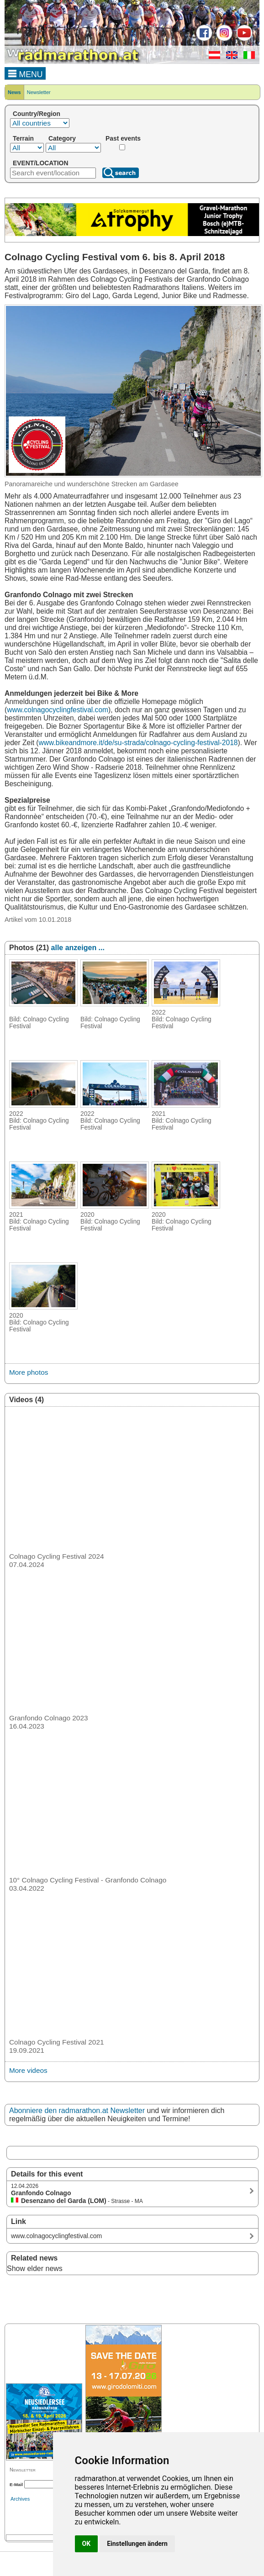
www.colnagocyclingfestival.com (57, 710)
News (14, 92)
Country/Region (36, 113)
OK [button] (86, 2543)
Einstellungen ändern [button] (137, 2543)
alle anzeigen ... (78, 948)
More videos (28, 2070)
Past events (123, 138)
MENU (25, 73)
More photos (28, 1372)
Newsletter (39, 92)
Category (62, 138)
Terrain (23, 138)
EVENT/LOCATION (40, 163)
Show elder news (35, 2268)
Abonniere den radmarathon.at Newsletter (77, 2110)
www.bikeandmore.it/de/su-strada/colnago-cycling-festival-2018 (138, 743)
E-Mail (16, 2484)
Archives (20, 2499)
